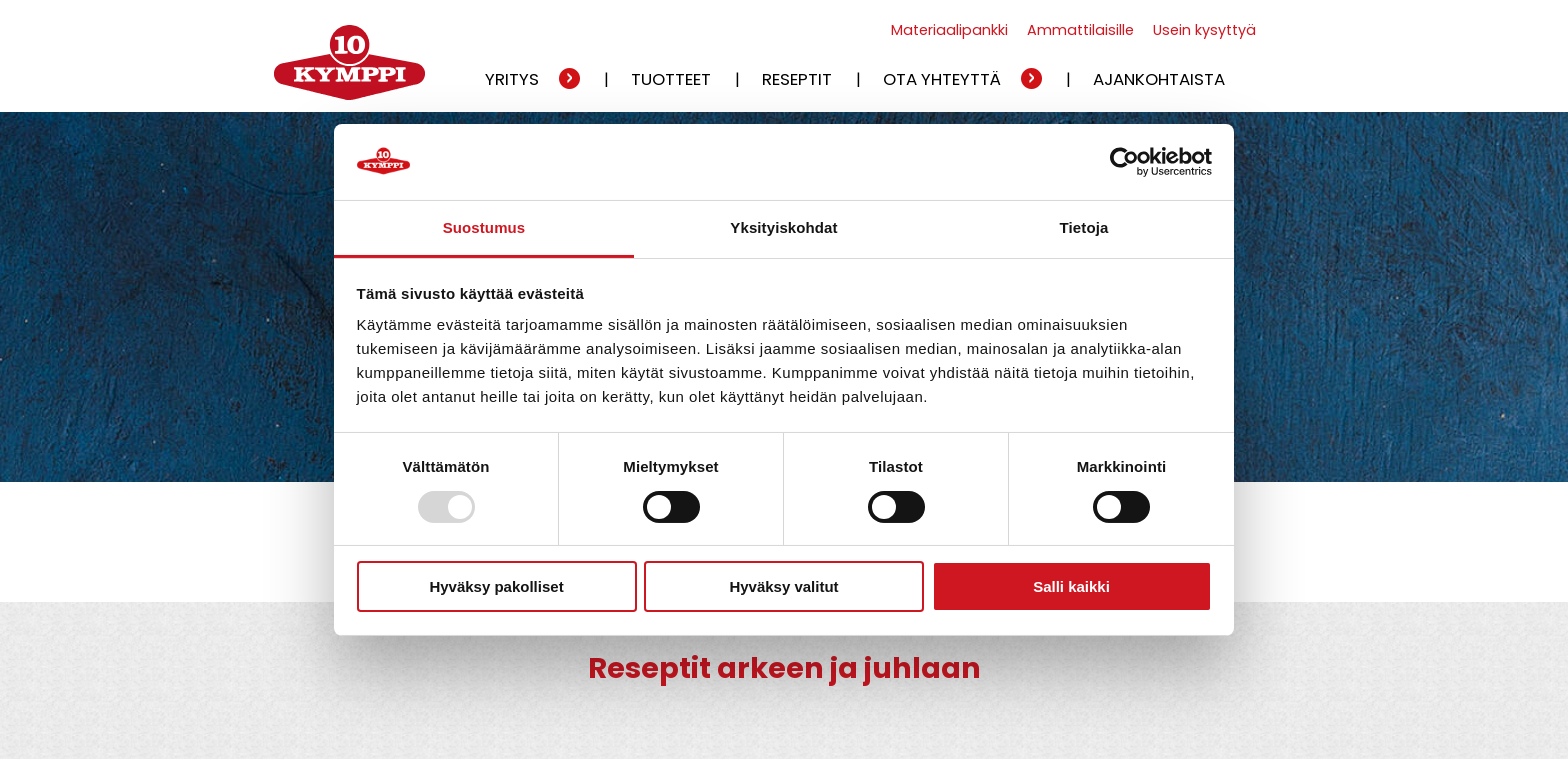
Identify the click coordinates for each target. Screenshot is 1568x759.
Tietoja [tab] (1084, 227)
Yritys (512, 79)
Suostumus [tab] (484, 227)
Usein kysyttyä (1204, 30)
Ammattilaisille (1080, 30)
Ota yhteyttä (942, 79)
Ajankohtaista (1159, 79)
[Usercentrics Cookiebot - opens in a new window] (1124, 162)
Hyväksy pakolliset (496, 586)
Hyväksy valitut (783, 586)
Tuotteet (671, 79)
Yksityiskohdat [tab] (783, 227)
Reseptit (797, 79)
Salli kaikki (1071, 586)
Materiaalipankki (949, 30)
